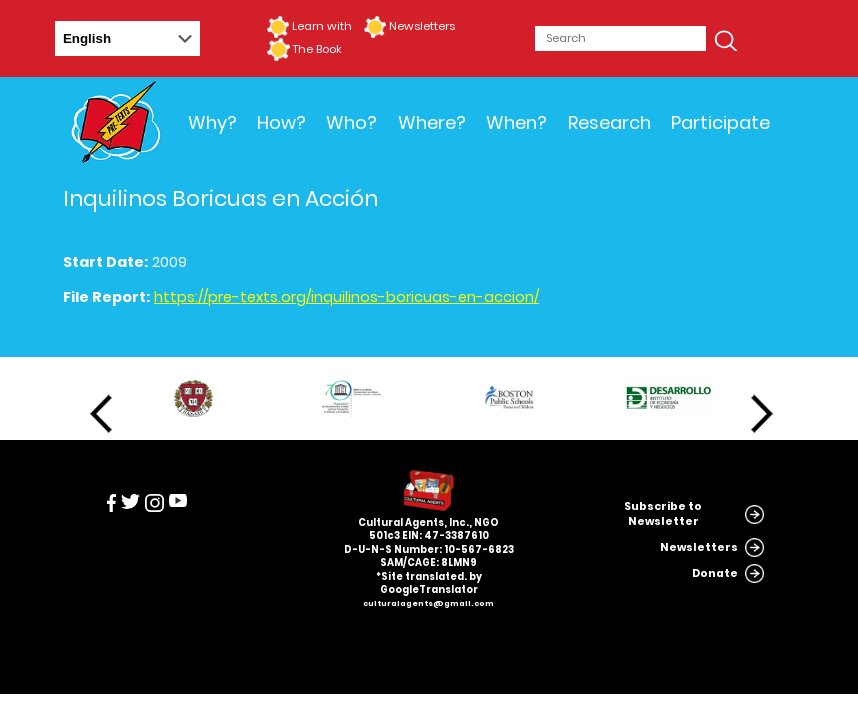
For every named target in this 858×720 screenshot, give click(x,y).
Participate (720, 122)
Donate (715, 573)
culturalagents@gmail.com (428, 603)
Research (609, 122)
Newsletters (422, 26)
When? (516, 122)
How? (281, 122)
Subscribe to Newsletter (663, 514)
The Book (317, 49)
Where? (432, 122)
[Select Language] (127, 38)
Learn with (322, 26)
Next (762, 414)
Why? (212, 122)
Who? (351, 122)
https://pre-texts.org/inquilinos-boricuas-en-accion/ (346, 297)
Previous (101, 414)
